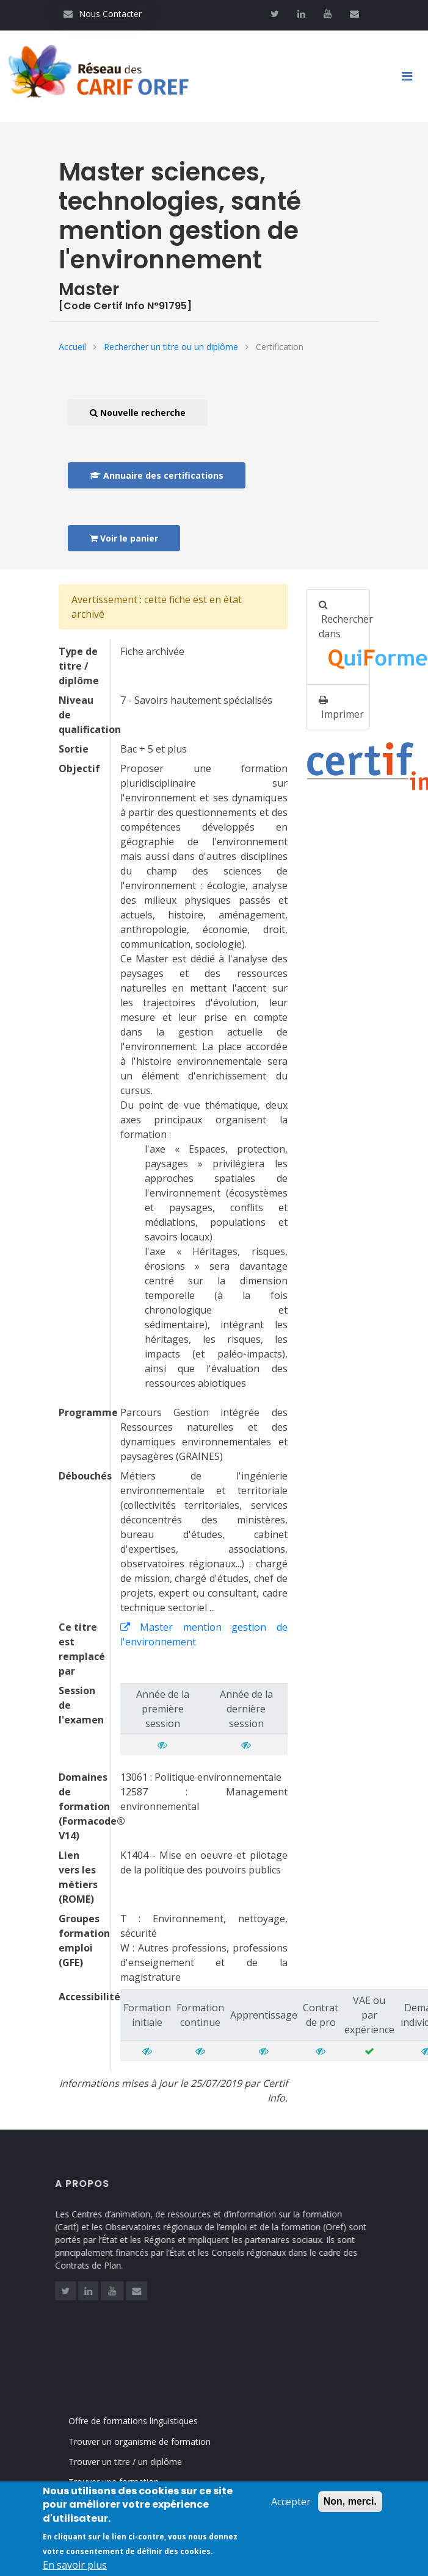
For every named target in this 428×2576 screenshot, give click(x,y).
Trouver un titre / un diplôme (138, 2461)
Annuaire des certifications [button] (156, 475)
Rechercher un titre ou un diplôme (171, 346)
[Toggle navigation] (411, 76)
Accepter (291, 2510)
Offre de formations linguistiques (146, 2421)
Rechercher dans (344, 638)
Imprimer (341, 708)
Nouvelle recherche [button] (138, 412)
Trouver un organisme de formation (152, 2441)
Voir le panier (124, 538)
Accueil (72, 346)
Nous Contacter (102, 14)
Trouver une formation (126, 2482)
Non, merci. (350, 2510)
